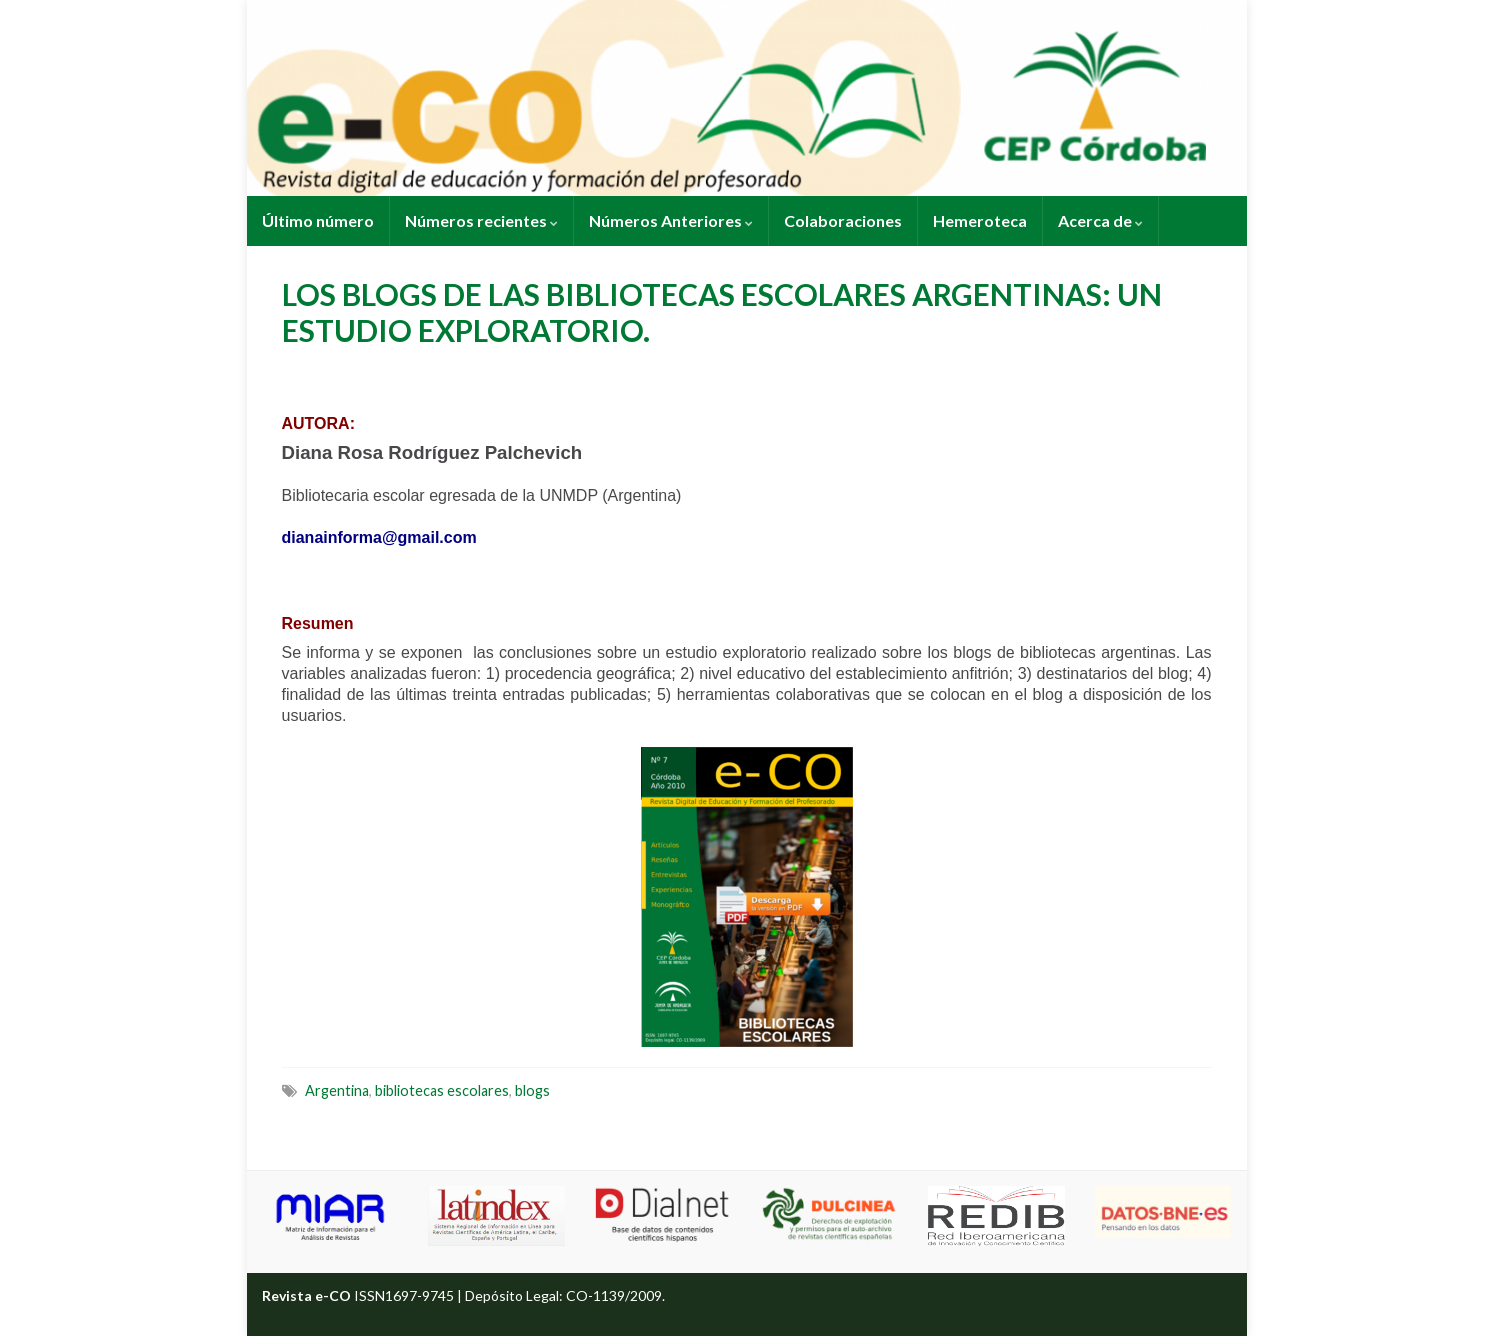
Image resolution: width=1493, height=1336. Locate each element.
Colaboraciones (843, 220)
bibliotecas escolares (442, 1090)
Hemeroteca (980, 220)
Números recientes (481, 220)
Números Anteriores (671, 220)
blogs (532, 1090)
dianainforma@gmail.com (379, 537)
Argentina (337, 1090)
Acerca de (1100, 220)
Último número (318, 220)
